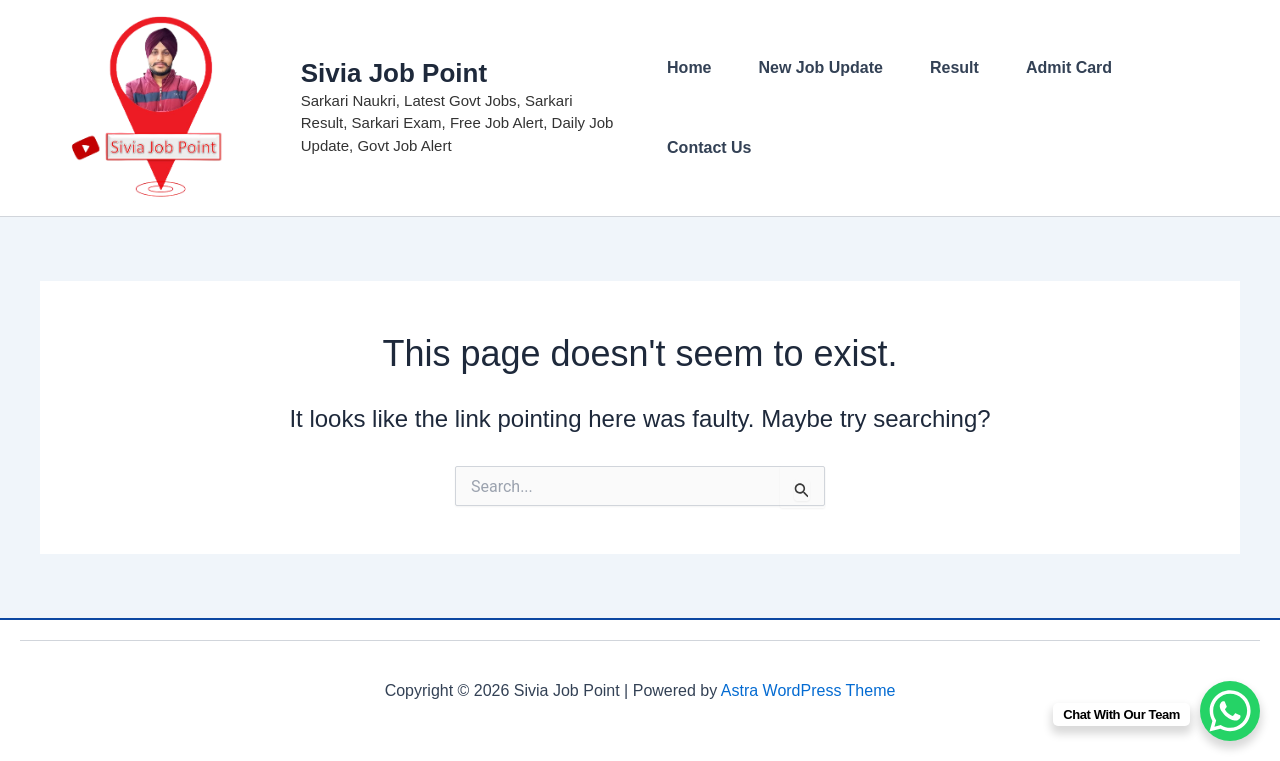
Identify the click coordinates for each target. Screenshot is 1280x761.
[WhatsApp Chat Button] (1230, 711)
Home (689, 67)
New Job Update (821, 67)
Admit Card (1069, 67)
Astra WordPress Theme (808, 690)
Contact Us (709, 147)
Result (954, 67)
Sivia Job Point (394, 73)
